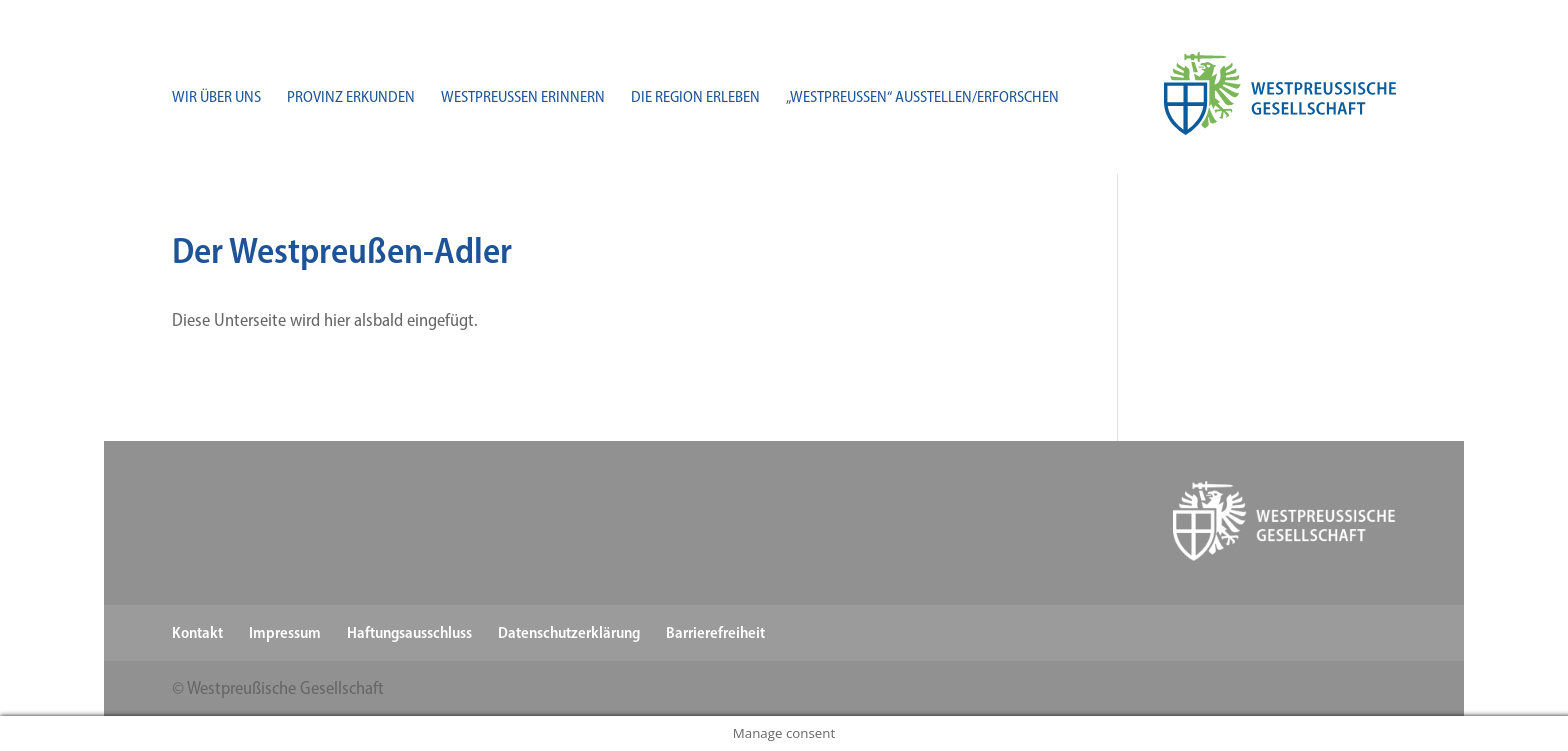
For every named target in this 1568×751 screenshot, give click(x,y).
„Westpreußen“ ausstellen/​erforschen (922, 98)
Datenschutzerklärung (569, 632)
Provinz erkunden (351, 98)
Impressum (285, 632)
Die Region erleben (695, 98)
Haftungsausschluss (409, 632)
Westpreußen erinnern (523, 98)
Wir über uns (216, 98)
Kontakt (197, 632)
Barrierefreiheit (715, 632)
